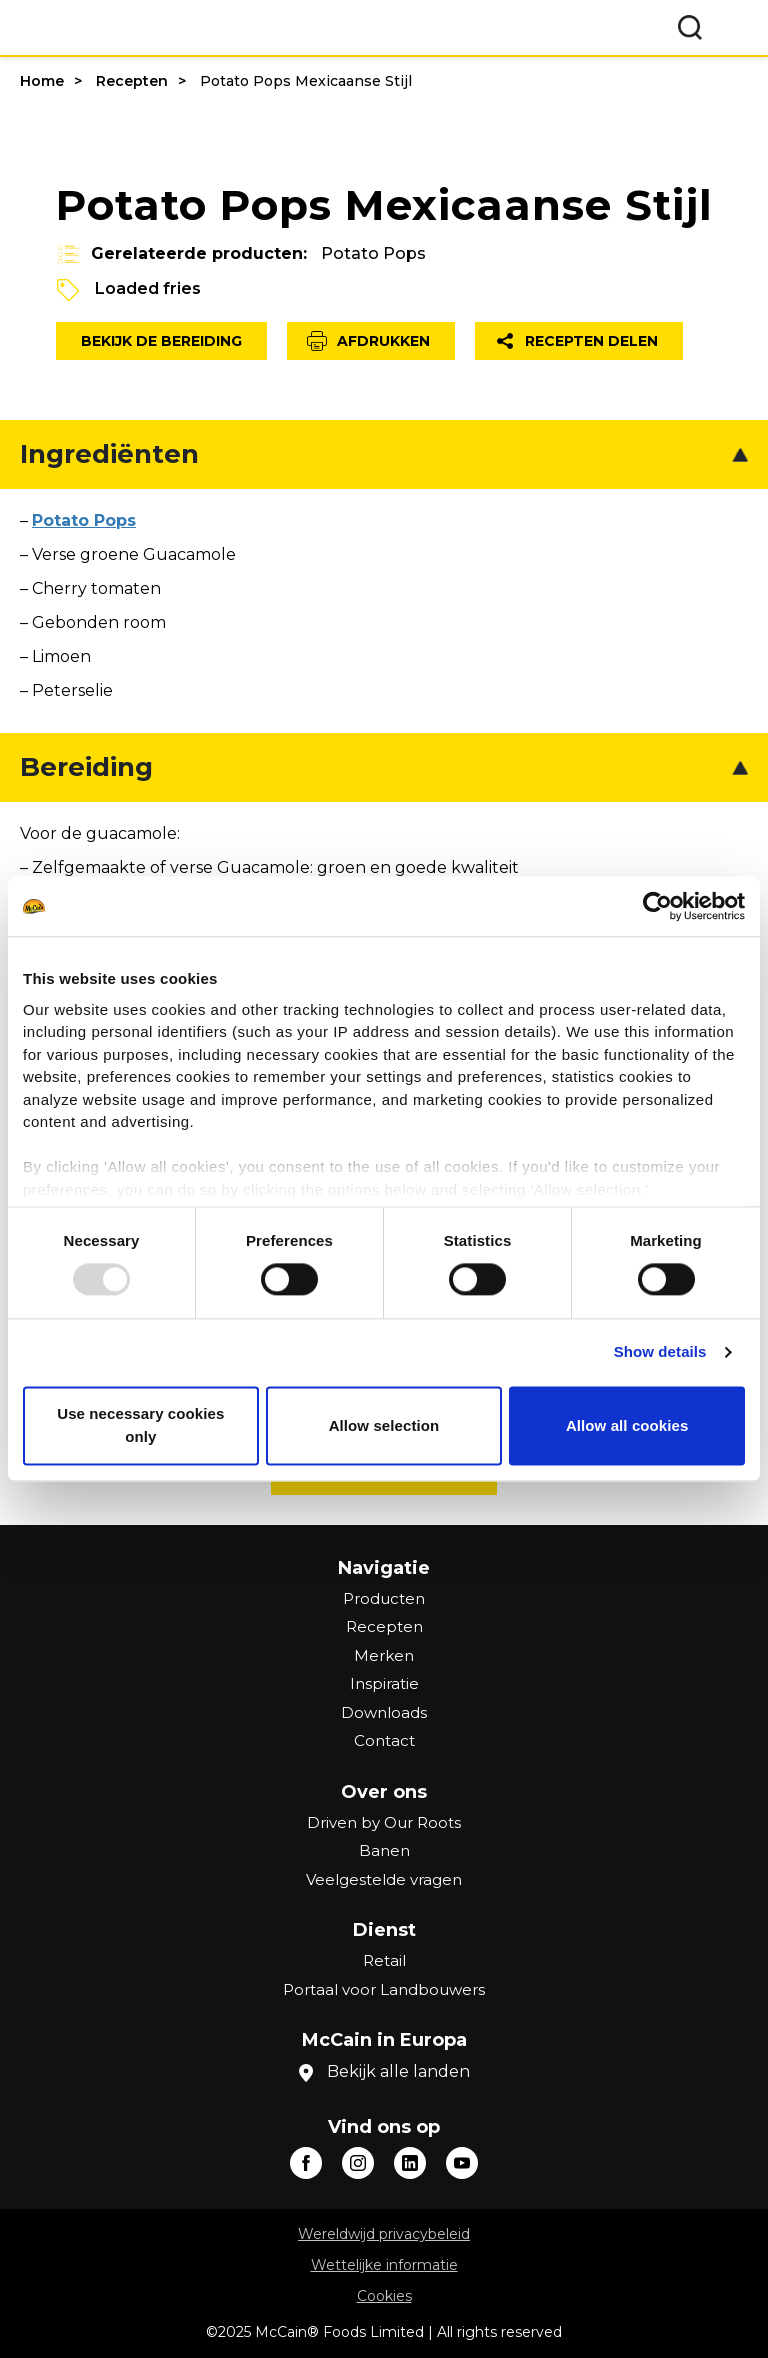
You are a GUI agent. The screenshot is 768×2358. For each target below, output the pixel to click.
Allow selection (384, 1425)
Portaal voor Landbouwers (384, 1989)
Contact (384, 1740)
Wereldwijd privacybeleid (384, 2234)
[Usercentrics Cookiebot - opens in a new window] (657, 906)
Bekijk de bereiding (161, 341)
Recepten (132, 81)
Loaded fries (148, 288)
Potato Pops (373, 253)
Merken (384, 1655)
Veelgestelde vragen (384, 1879)
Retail (384, 1960)
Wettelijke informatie (384, 2265)
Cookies (384, 2296)
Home (42, 81)
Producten (384, 1598)
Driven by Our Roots (384, 1822)
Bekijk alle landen (398, 2071)
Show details (660, 1352)
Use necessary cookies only (140, 1426)
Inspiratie (384, 1683)
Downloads (384, 1712)
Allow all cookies (627, 1425)
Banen (384, 1850)
